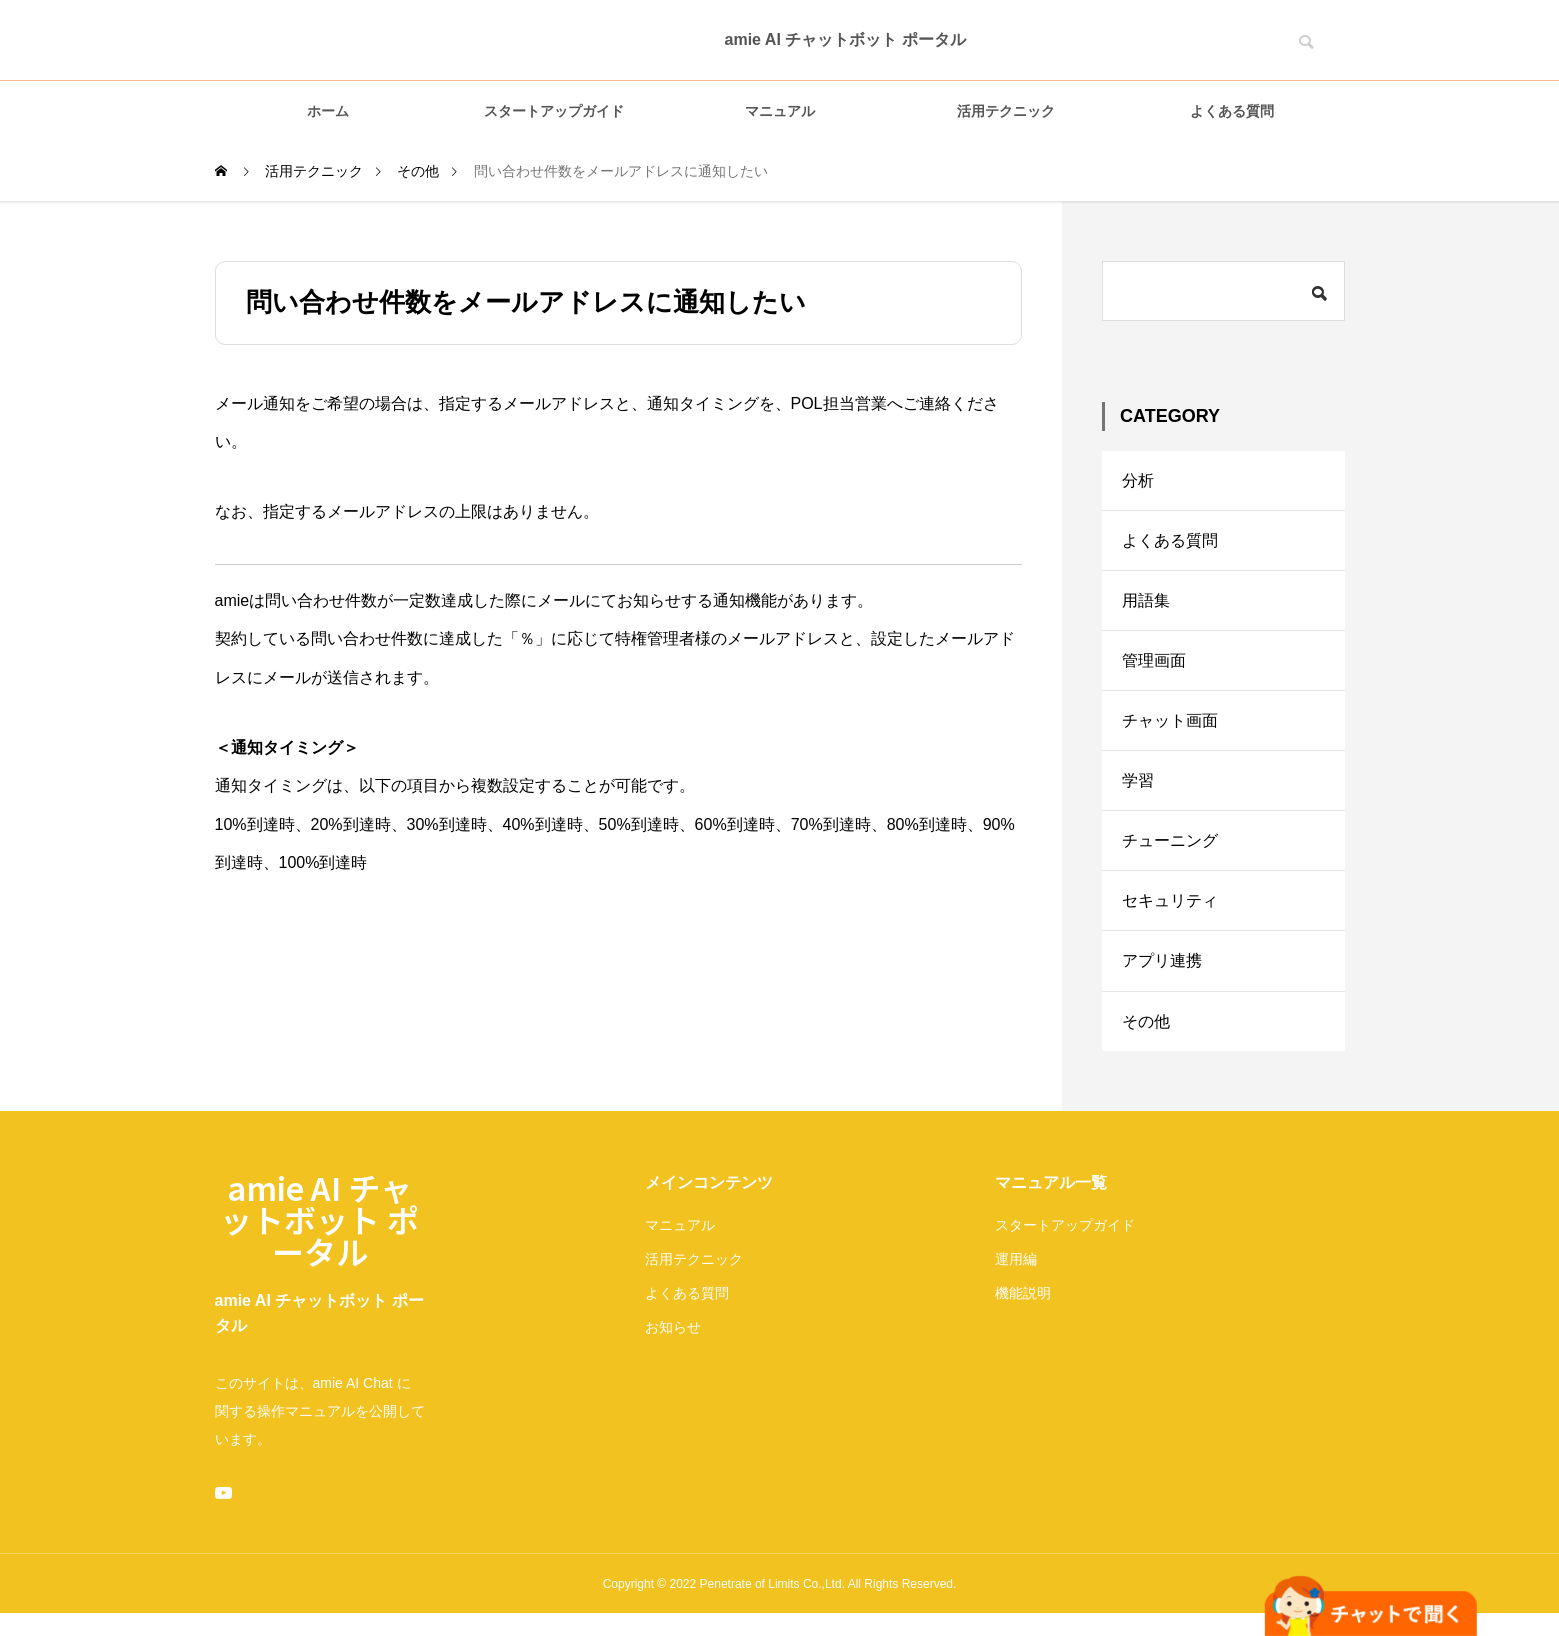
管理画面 (1154, 663)
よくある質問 (1232, 111)
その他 (1146, 1029)
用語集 (1146, 602)
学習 (1138, 785)
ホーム (328, 111)
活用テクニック (1006, 111)
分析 (1138, 480)
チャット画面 (1170, 724)
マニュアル (780, 111)
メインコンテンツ (709, 1191)
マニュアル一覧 (1051, 1191)
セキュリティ (1170, 907)
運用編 (1016, 1268)
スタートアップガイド (554, 111)
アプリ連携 (1162, 968)
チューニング (1170, 846)
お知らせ (673, 1336)
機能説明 (1023, 1302)
